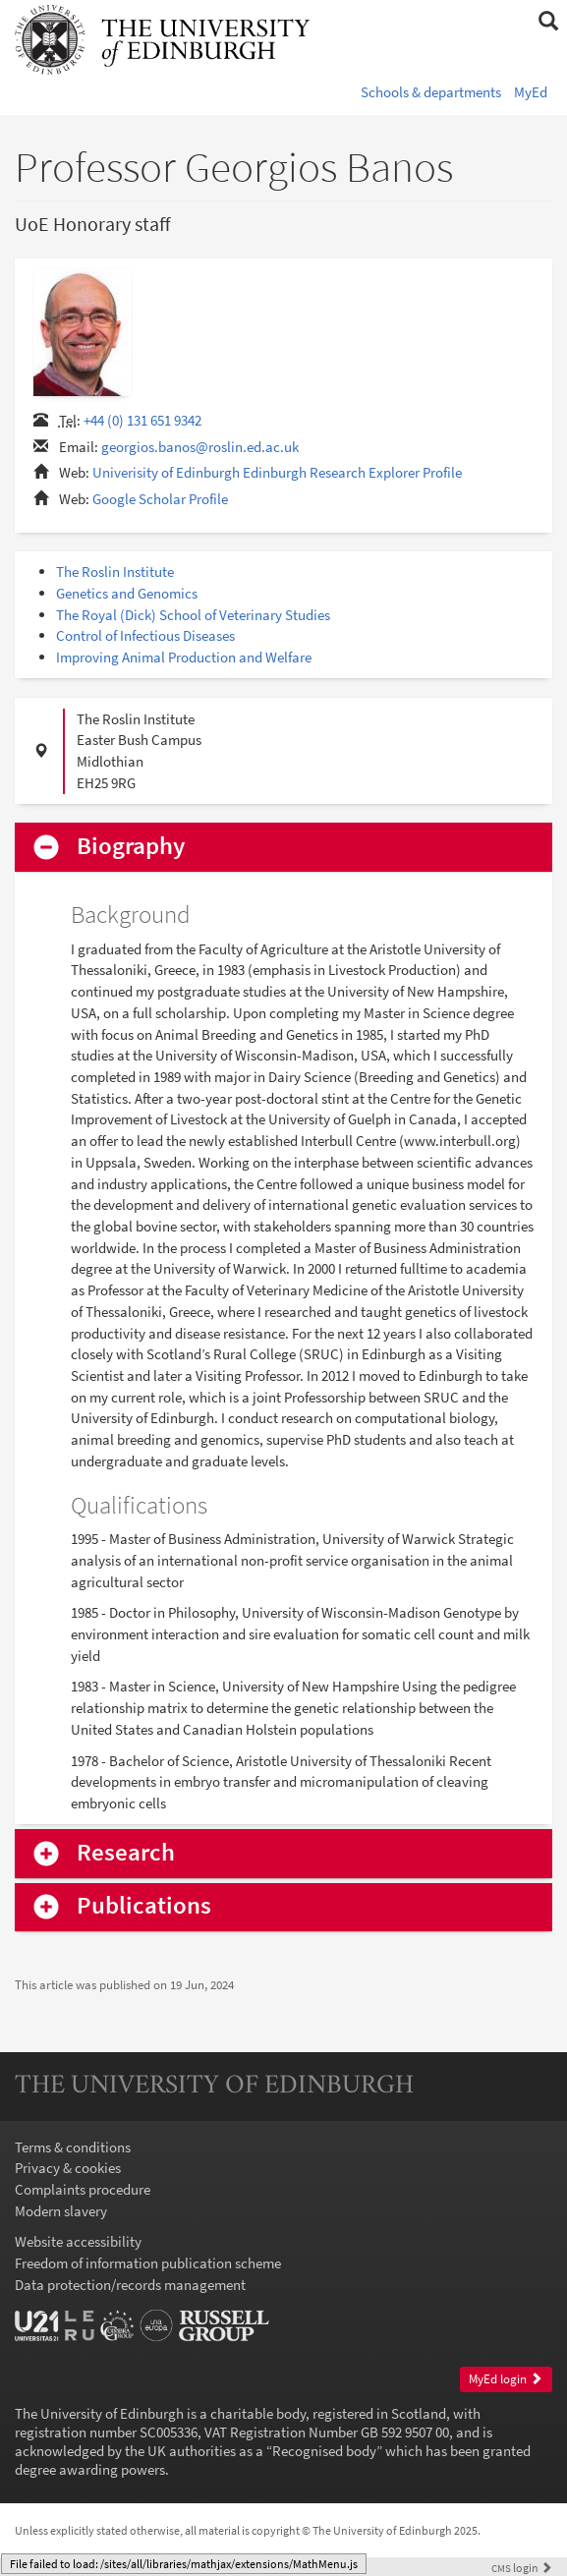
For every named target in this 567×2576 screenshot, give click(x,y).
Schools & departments (431, 92)
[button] (548, 21)
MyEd (530, 92)
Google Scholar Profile (160, 498)
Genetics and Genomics (127, 593)
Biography (131, 846)
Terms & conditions (73, 2147)
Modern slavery (61, 2211)
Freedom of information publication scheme (148, 2263)
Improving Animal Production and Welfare (184, 657)
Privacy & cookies (68, 2167)
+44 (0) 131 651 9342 (142, 420)
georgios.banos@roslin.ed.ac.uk (200, 446)
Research (126, 1853)
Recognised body (324, 2450)
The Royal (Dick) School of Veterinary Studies (193, 614)
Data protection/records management (130, 2284)
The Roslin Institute (115, 571)
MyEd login (505, 2379)
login (521, 2567)
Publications (144, 1906)
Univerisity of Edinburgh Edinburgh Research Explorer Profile (277, 472)
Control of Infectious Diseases (145, 635)
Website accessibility (78, 2241)
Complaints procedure (82, 2189)
